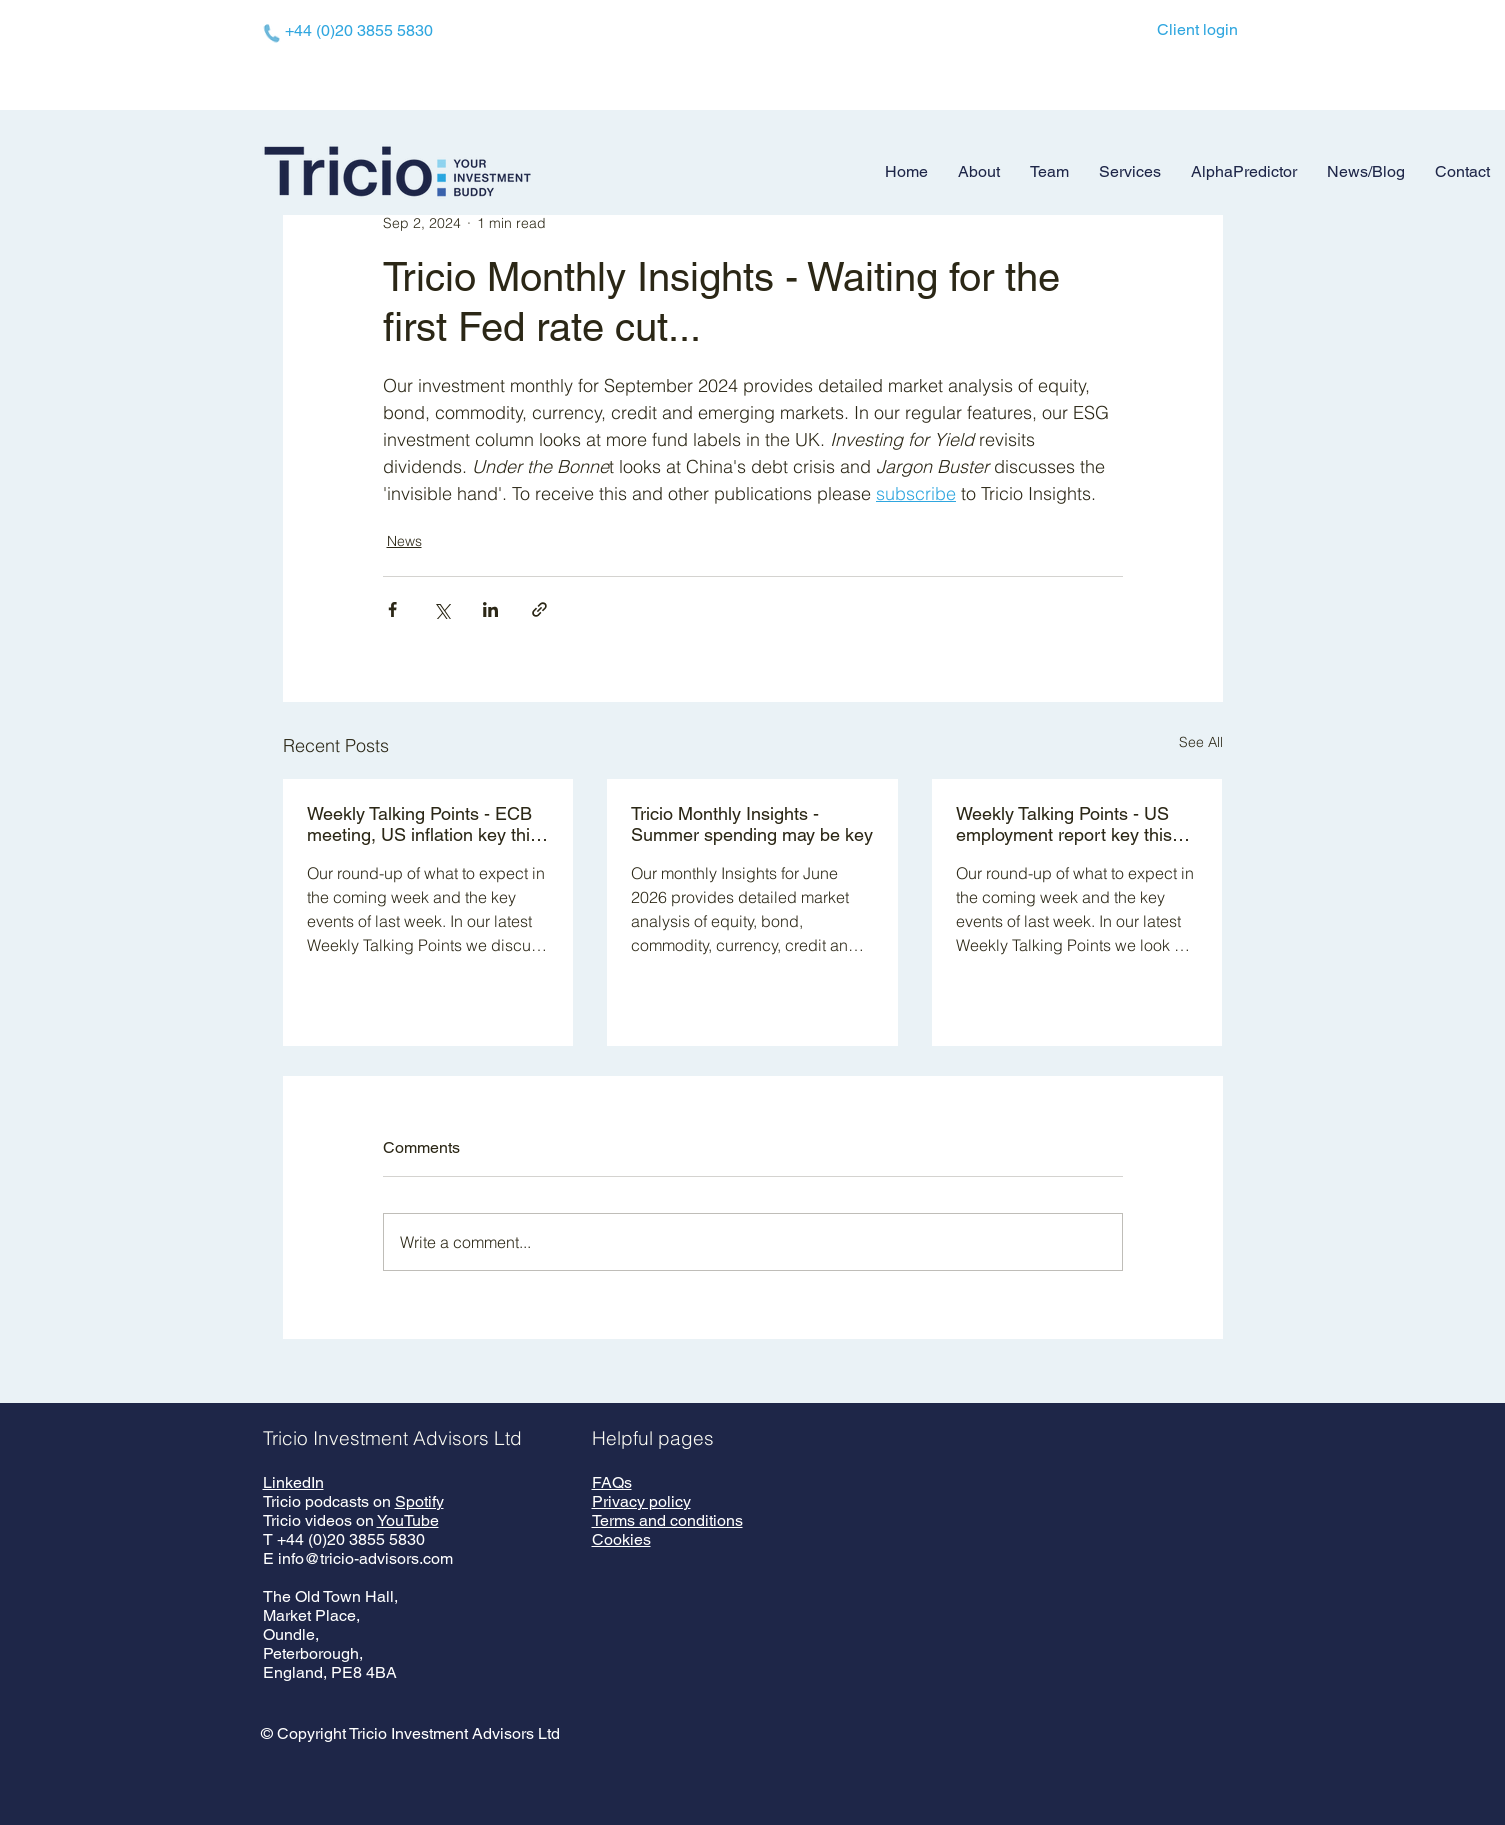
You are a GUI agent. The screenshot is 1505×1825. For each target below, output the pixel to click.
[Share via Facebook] (392, 609)
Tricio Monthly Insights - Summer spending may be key (752, 824)
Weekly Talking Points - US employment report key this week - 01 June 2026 (1064, 824)
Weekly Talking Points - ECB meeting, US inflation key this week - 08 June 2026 (423, 824)
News (404, 541)
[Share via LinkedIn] (490, 609)
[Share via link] (539, 609)
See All (1201, 742)
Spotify (419, 1501)
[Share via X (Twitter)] (441, 609)
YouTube (408, 1520)
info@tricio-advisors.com (365, 1558)
